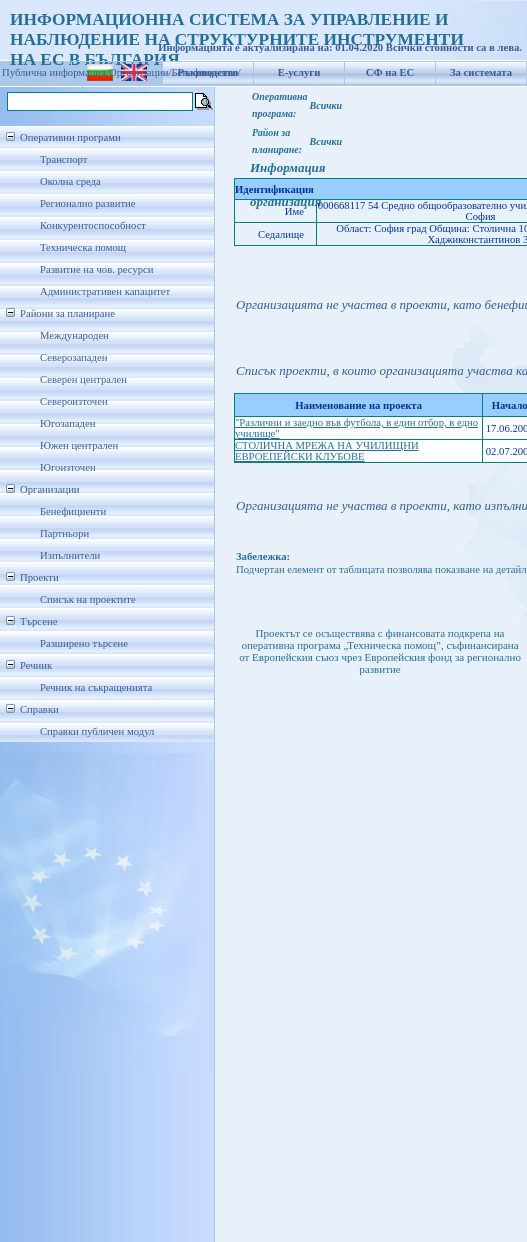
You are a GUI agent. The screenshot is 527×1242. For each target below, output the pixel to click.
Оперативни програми (70, 137)
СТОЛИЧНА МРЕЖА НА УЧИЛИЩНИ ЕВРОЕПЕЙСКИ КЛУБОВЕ (327, 451)
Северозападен (73, 357)
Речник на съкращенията (96, 687)
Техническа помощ (83, 247)
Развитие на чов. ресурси (97, 269)
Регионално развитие (88, 203)
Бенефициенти (73, 511)
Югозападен (67, 423)
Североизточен (74, 401)
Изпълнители (70, 555)
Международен (74, 335)
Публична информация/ (55, 72)
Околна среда (70, 181)
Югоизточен (68, 467)
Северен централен (83, 379)
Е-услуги (299, 72)
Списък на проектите (88, 599)
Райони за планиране (67, 313)
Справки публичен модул (97, 731)
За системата (481, 72)
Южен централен (79, 445)
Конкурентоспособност (93, 225)
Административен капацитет (105, 291)
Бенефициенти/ (206, 72)
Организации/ (140, 72)
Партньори (64, 533)
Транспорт (63, 159)
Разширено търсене (84, 643)
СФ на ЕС (390, 72)
